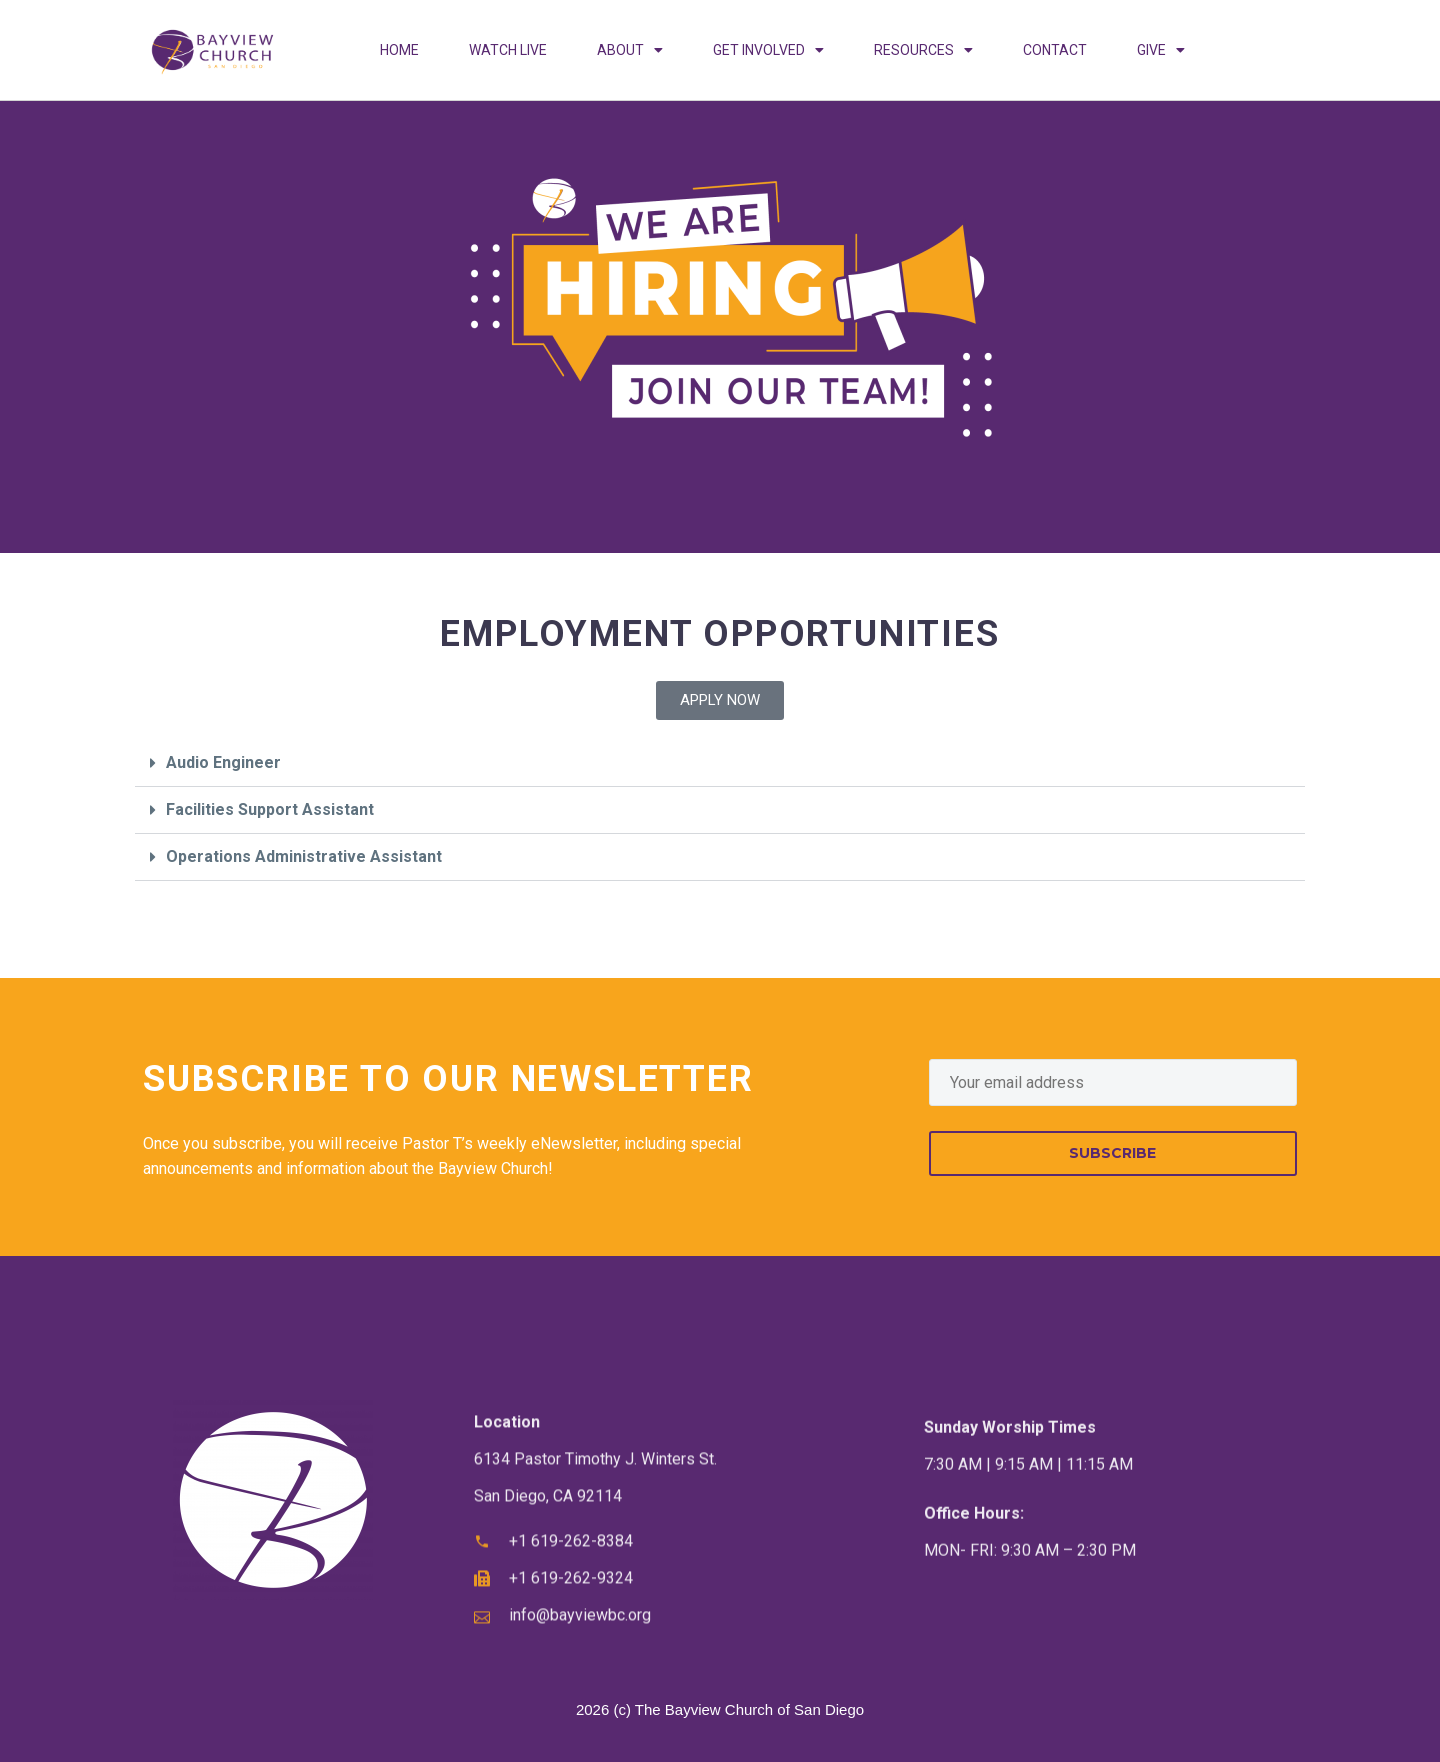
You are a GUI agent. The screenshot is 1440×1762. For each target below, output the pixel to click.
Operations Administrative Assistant (304, 856)
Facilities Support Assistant (270, 809)
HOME (399, 50)
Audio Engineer (223, 762)
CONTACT (1055, 50)
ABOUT (630, 50)
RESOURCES (923, 50)
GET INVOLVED (768, 50)
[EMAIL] (1113, 1082)
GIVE (1161, 50)
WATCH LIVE (508, 50)
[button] (720, 763)
